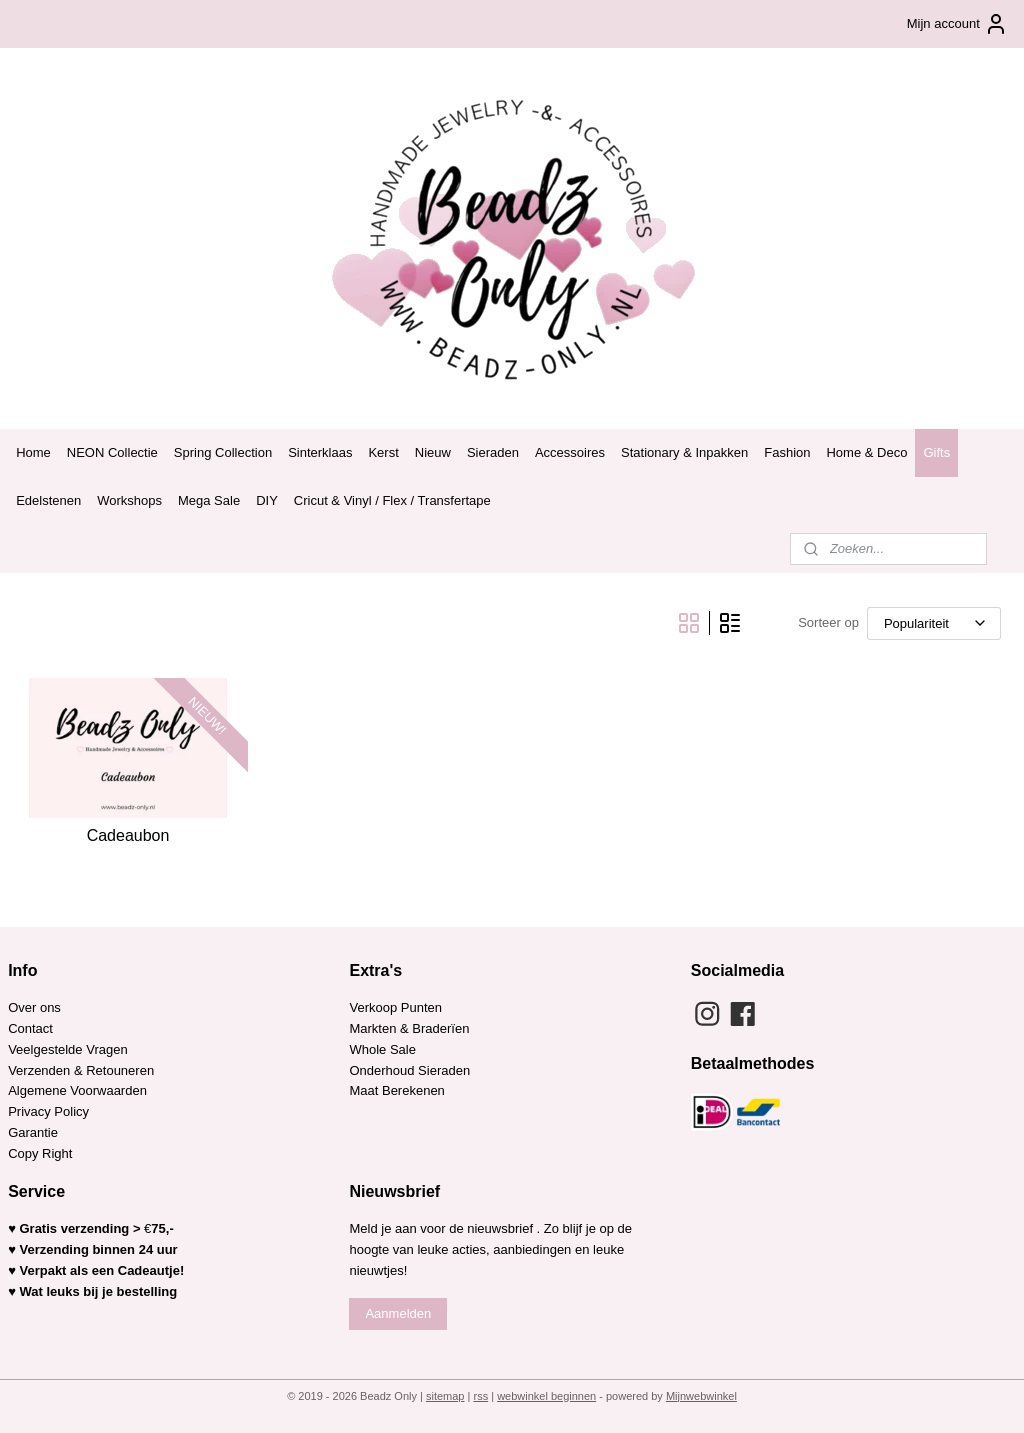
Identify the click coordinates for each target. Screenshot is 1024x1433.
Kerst (383, 452)
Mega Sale (209, 500)
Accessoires (570, 452)
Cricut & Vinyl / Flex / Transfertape (392, 500)
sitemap (445, 1396)
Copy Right (40, 1153)
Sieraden (493, 452)
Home (33, 452)
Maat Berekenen (396, 1090)
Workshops (129, 500)
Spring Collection (223, 452)
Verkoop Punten (395, 1007)
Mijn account (957, 24)
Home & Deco (866, 452)
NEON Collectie (112, 452)
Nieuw (433, 452)
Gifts (936, 452)
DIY (267, 500)
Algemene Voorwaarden (77, 1090)
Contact (30, 1028)
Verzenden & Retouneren (81, 1070)
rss (480, 1396)
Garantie (34, 1132)
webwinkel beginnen (546, 1396)
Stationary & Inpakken (684, 452)
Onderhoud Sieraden (409, 1070)
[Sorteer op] (934, 623)
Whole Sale (382, 1049)
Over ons (34, 1007)
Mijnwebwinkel (701, 1396)
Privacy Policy (48, 1111)
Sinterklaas (320, 452)
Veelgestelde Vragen (68, 1049)
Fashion (787, 452)
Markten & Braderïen (409, 1028)
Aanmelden (398, 1313)
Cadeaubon (128, 835)
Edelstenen (48, 500)
